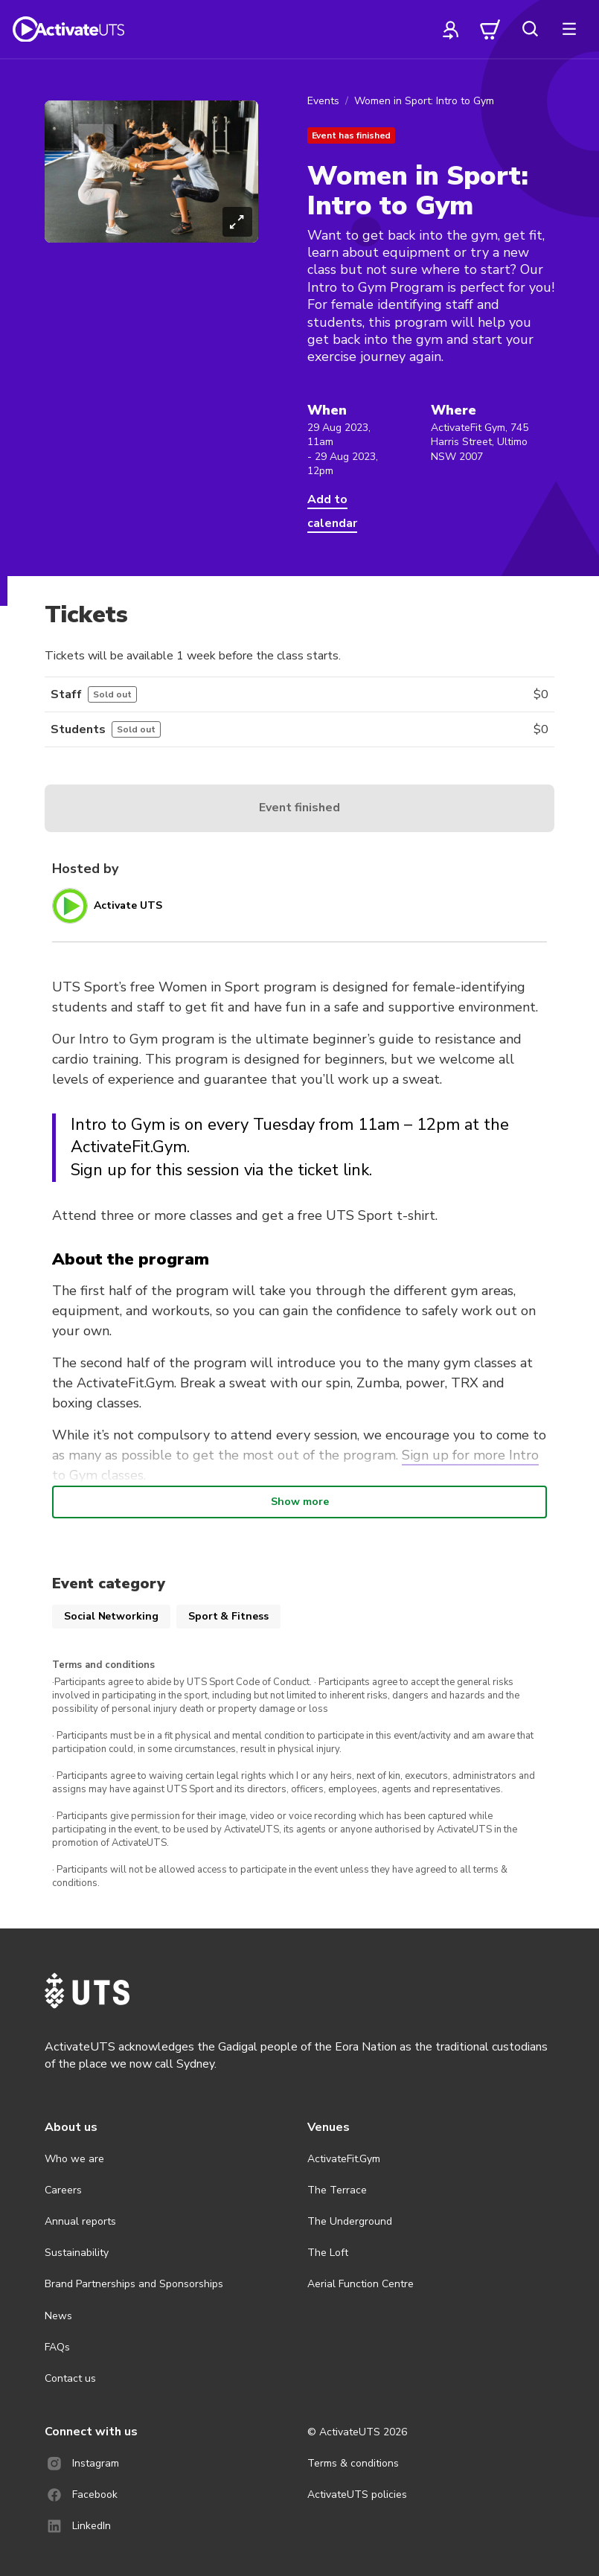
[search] (530, 29)
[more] (569, 29)
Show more (300, 1502)
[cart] (490, 29)
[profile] (451, 29)
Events (323, 101)
